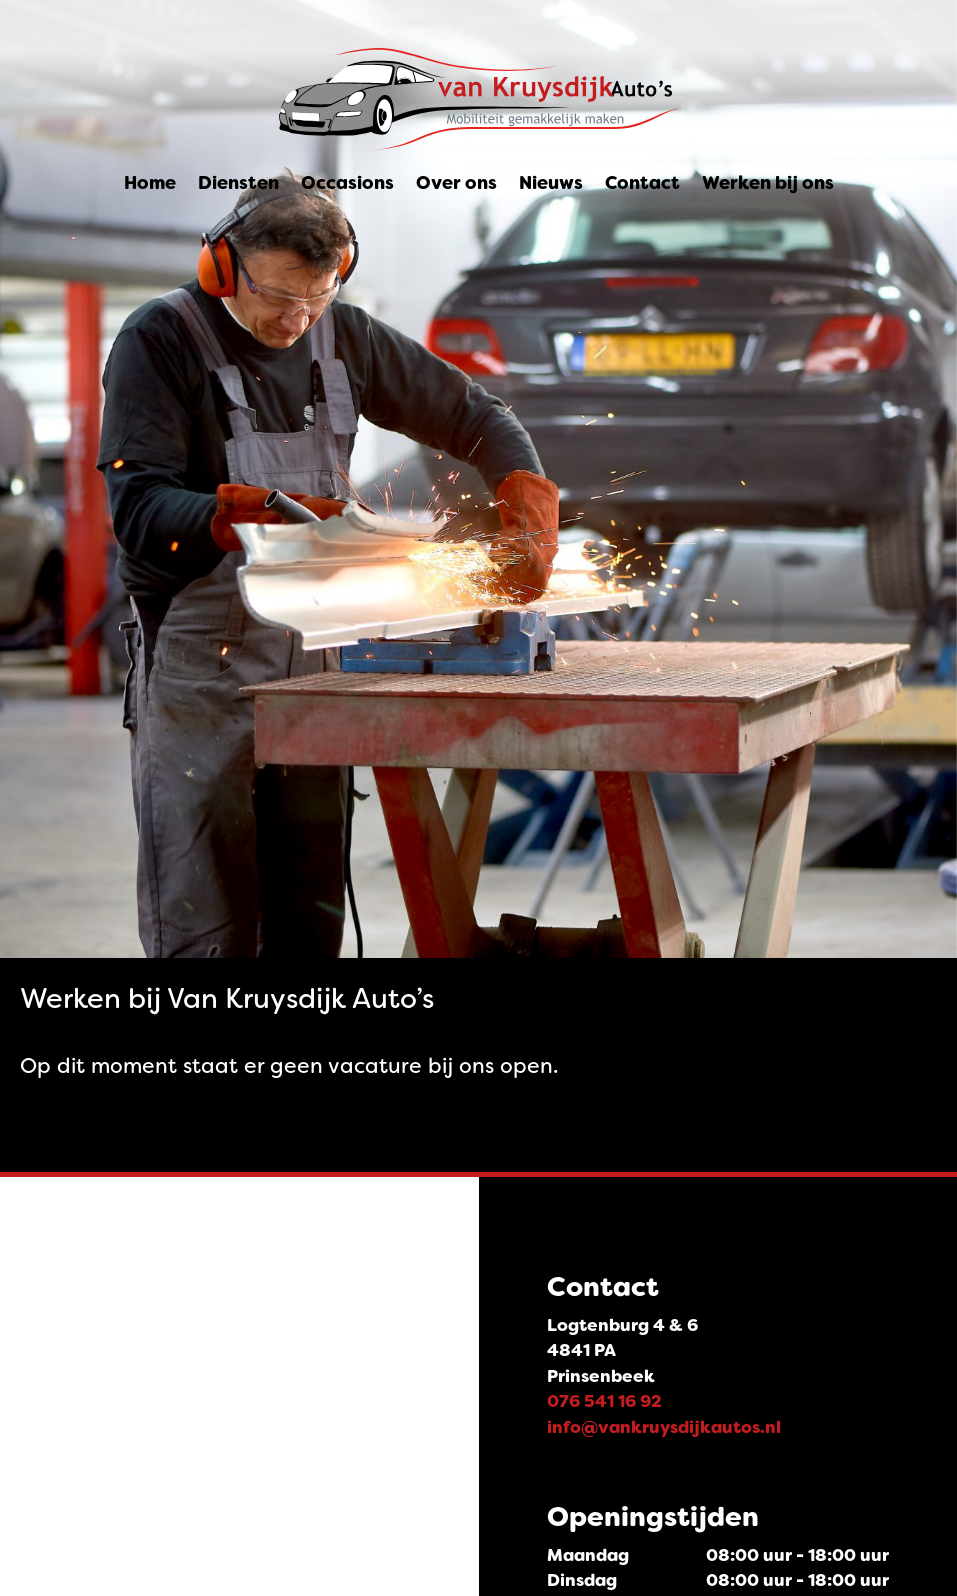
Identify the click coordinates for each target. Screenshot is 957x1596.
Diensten (238, 183)
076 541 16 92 (604, 1401)
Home (150, 183)
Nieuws (551, 183)
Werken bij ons (768, 183)
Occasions (347, 183)
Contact (642, 183)
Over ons (456, 183)
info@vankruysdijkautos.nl (664, 1427)
